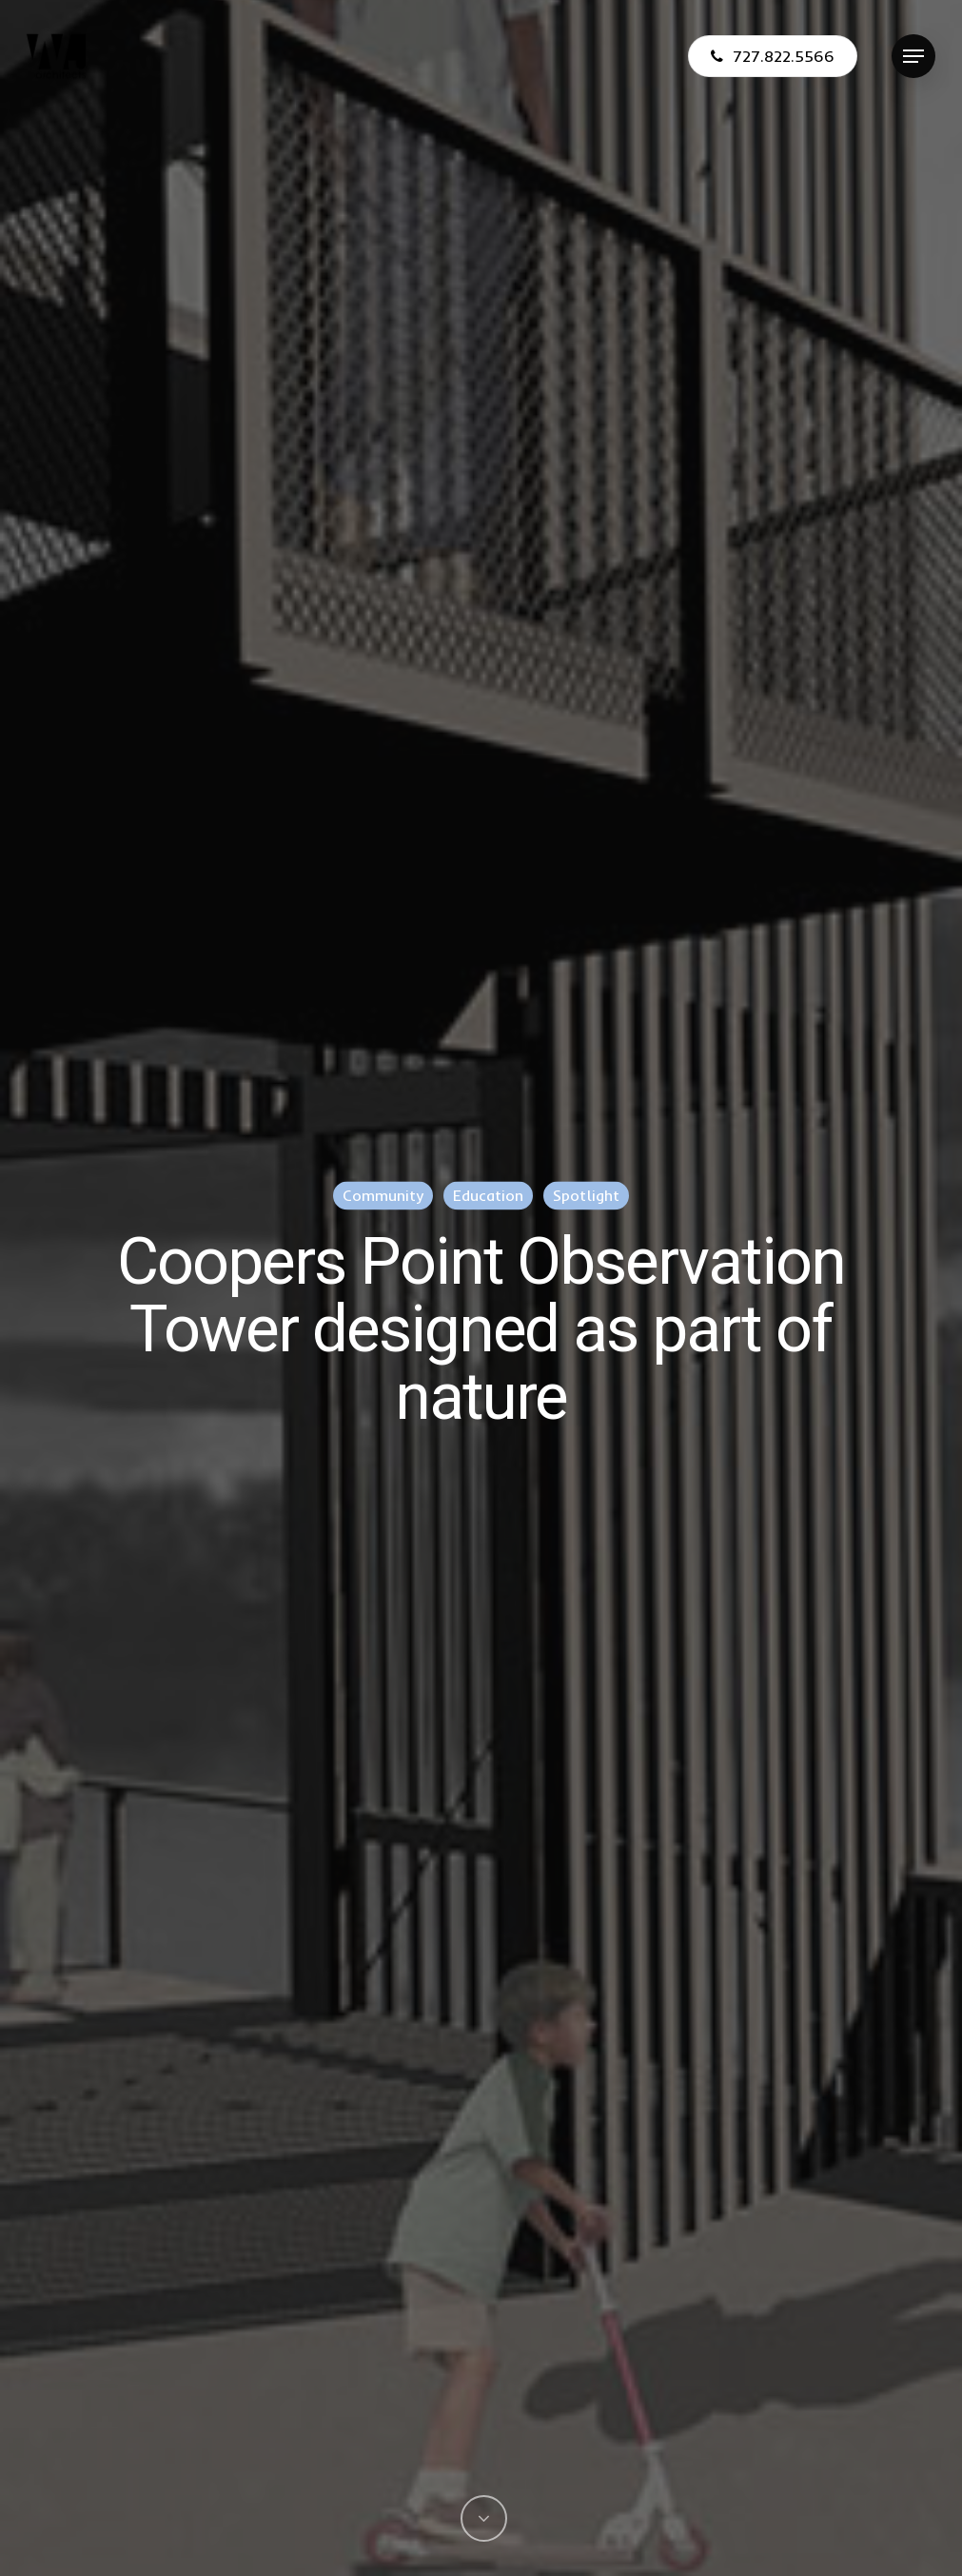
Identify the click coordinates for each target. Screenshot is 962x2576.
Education (488, 1195)
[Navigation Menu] (913, 57)
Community (383, 1195)
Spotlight (586, 1195)
